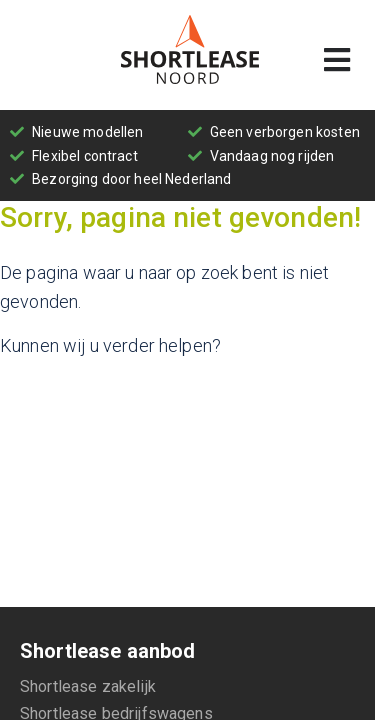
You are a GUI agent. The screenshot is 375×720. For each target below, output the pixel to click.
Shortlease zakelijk (88, 686)
